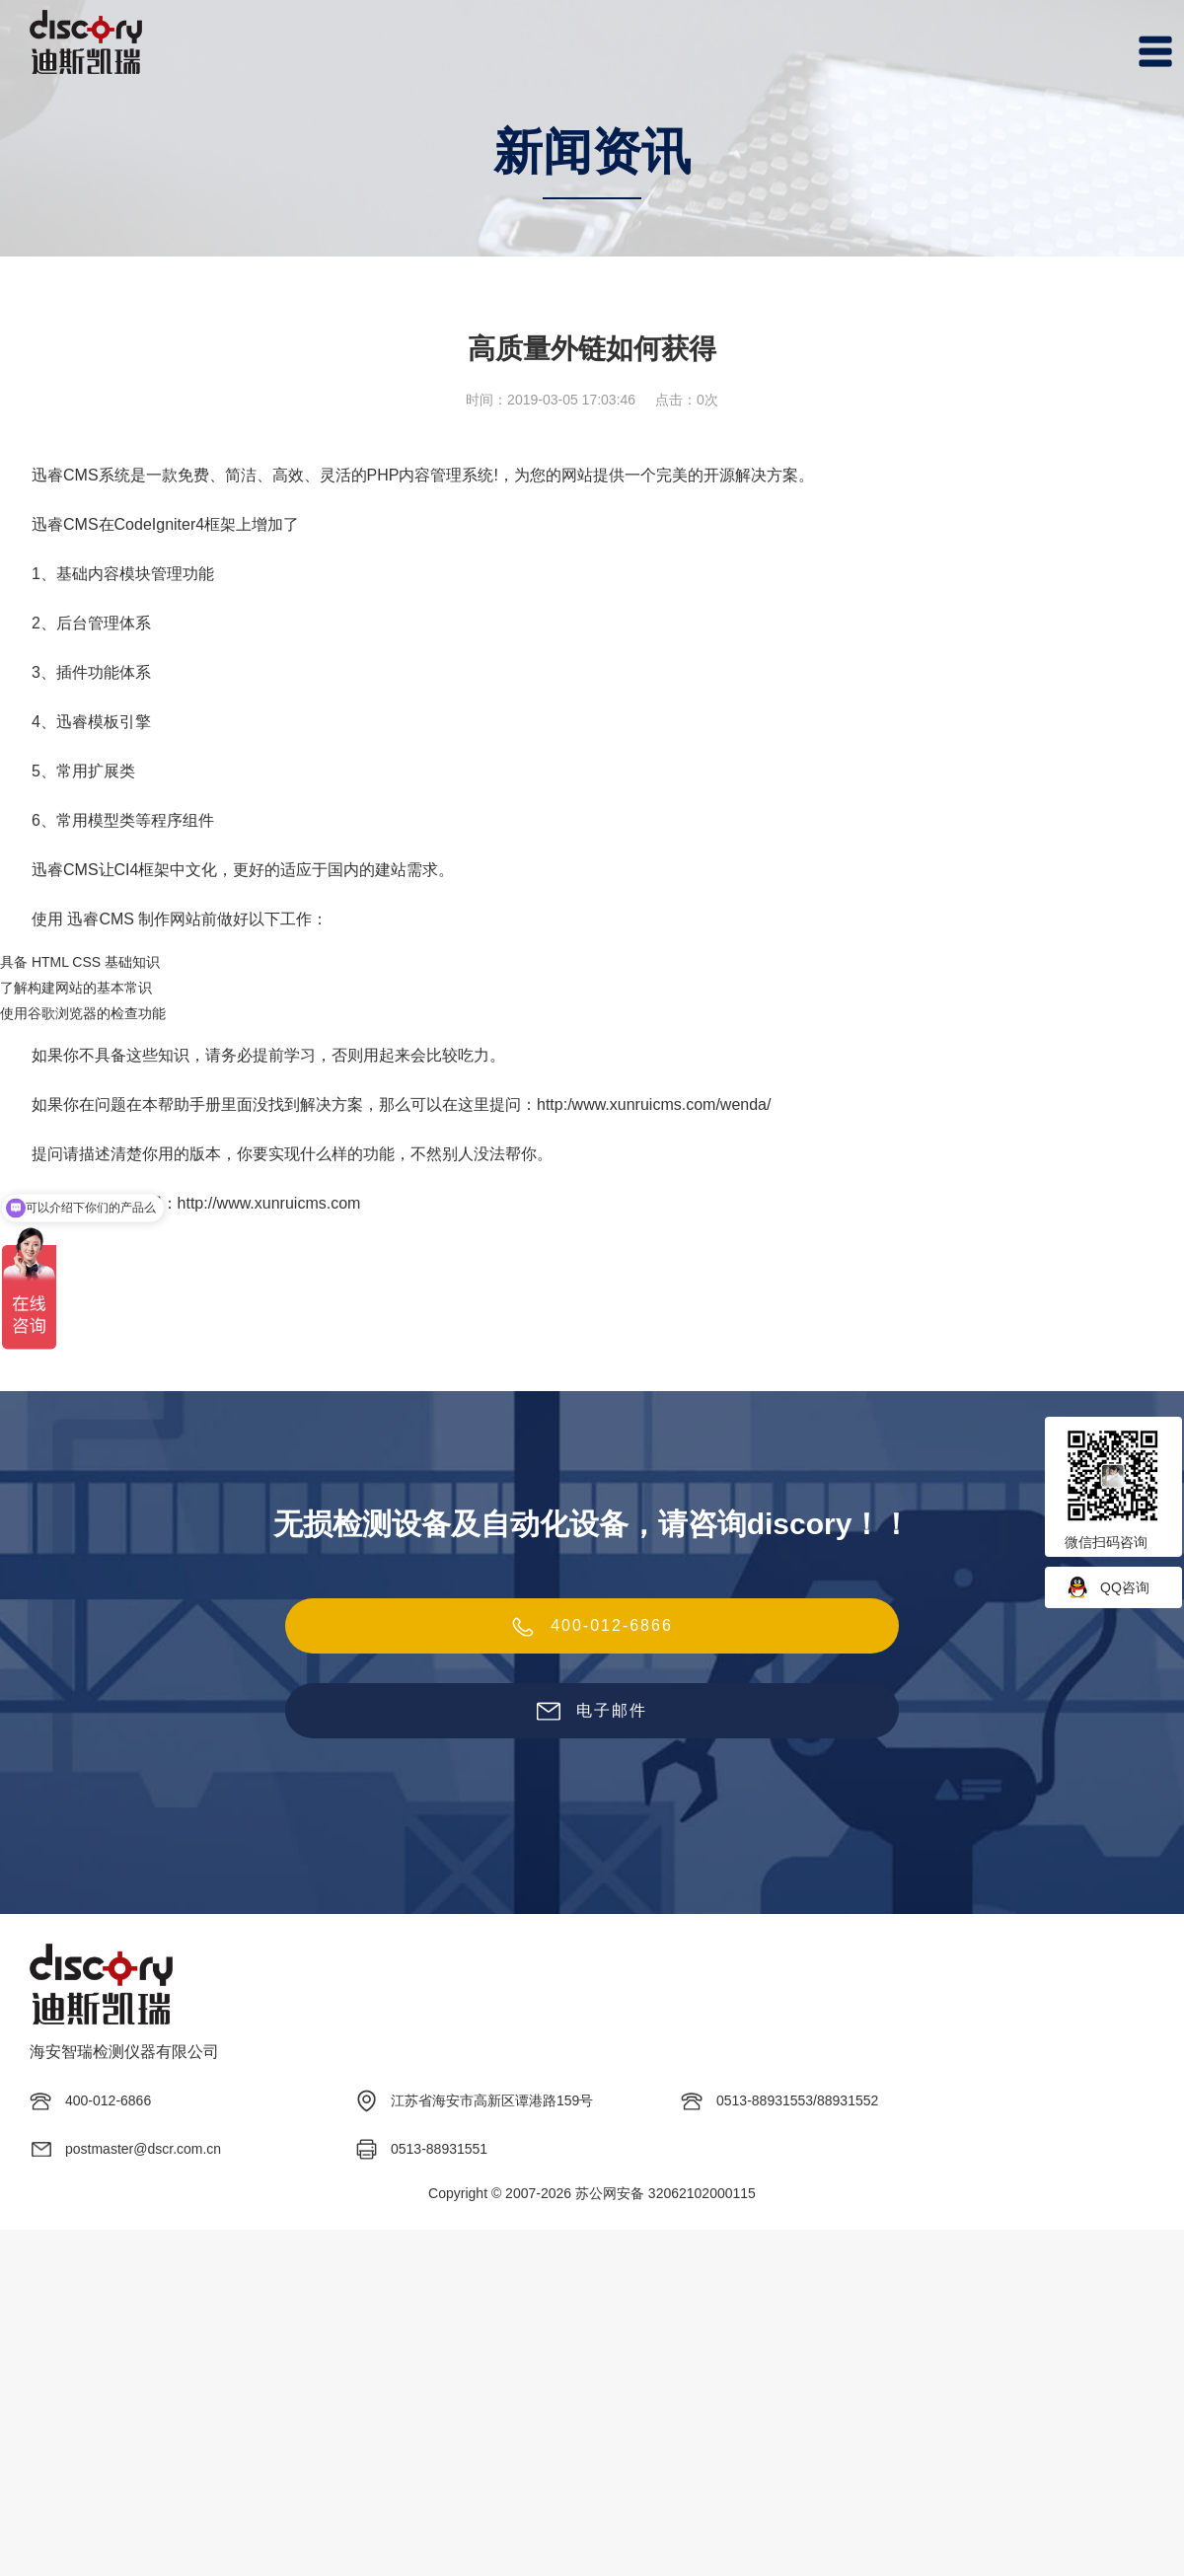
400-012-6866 (592, 1627)
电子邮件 (592, 1712)
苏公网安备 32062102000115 (665, 2193)
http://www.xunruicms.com (269, 1203)
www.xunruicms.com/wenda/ (672, 1104)
